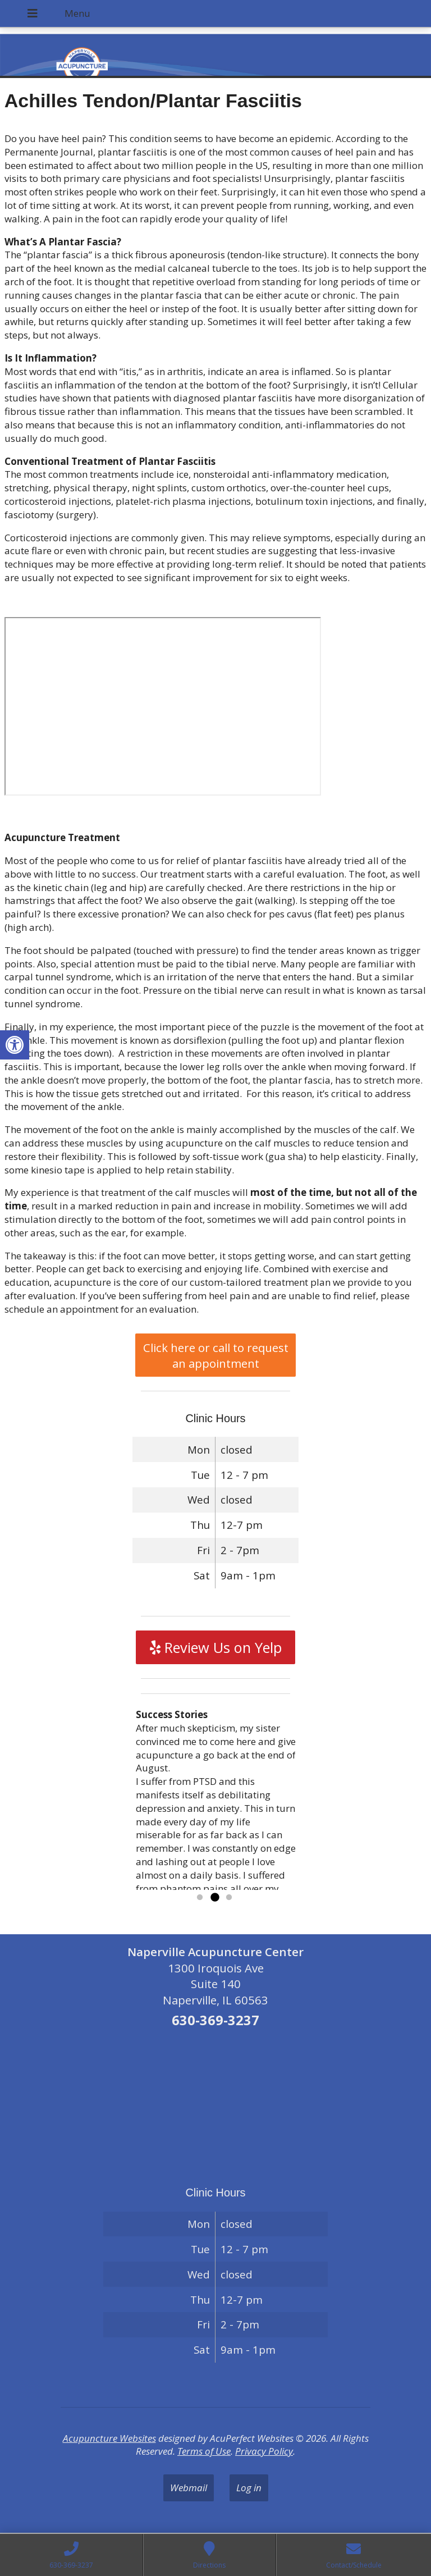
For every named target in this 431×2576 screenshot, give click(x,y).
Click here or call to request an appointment (215, 1355)
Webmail (188, 2487)
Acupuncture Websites (109, 2438)
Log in (249, 2487)
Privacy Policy (264, 2451)
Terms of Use (204, 2451)
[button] (14, 1044)
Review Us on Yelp (216, 1647)
